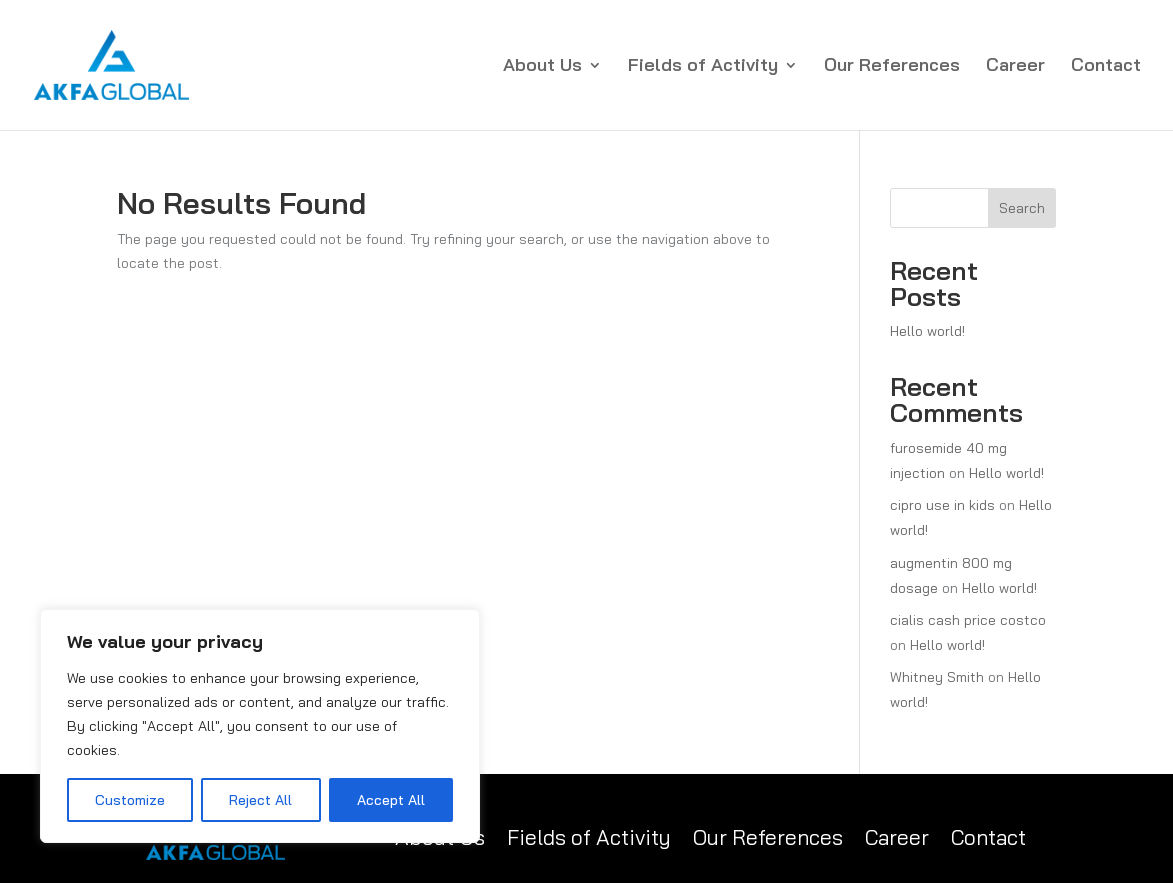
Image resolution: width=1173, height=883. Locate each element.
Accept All (391, 800)
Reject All (260, 800)
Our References (892, 67)
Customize (130, 800)
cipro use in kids (942, 505)
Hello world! (927, 331)
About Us (542, 67)
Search (1022, 208)
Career (1015, 67)
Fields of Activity (703, 67)
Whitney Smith (937, 677)
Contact (1106, 67)
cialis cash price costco (968, 620)
